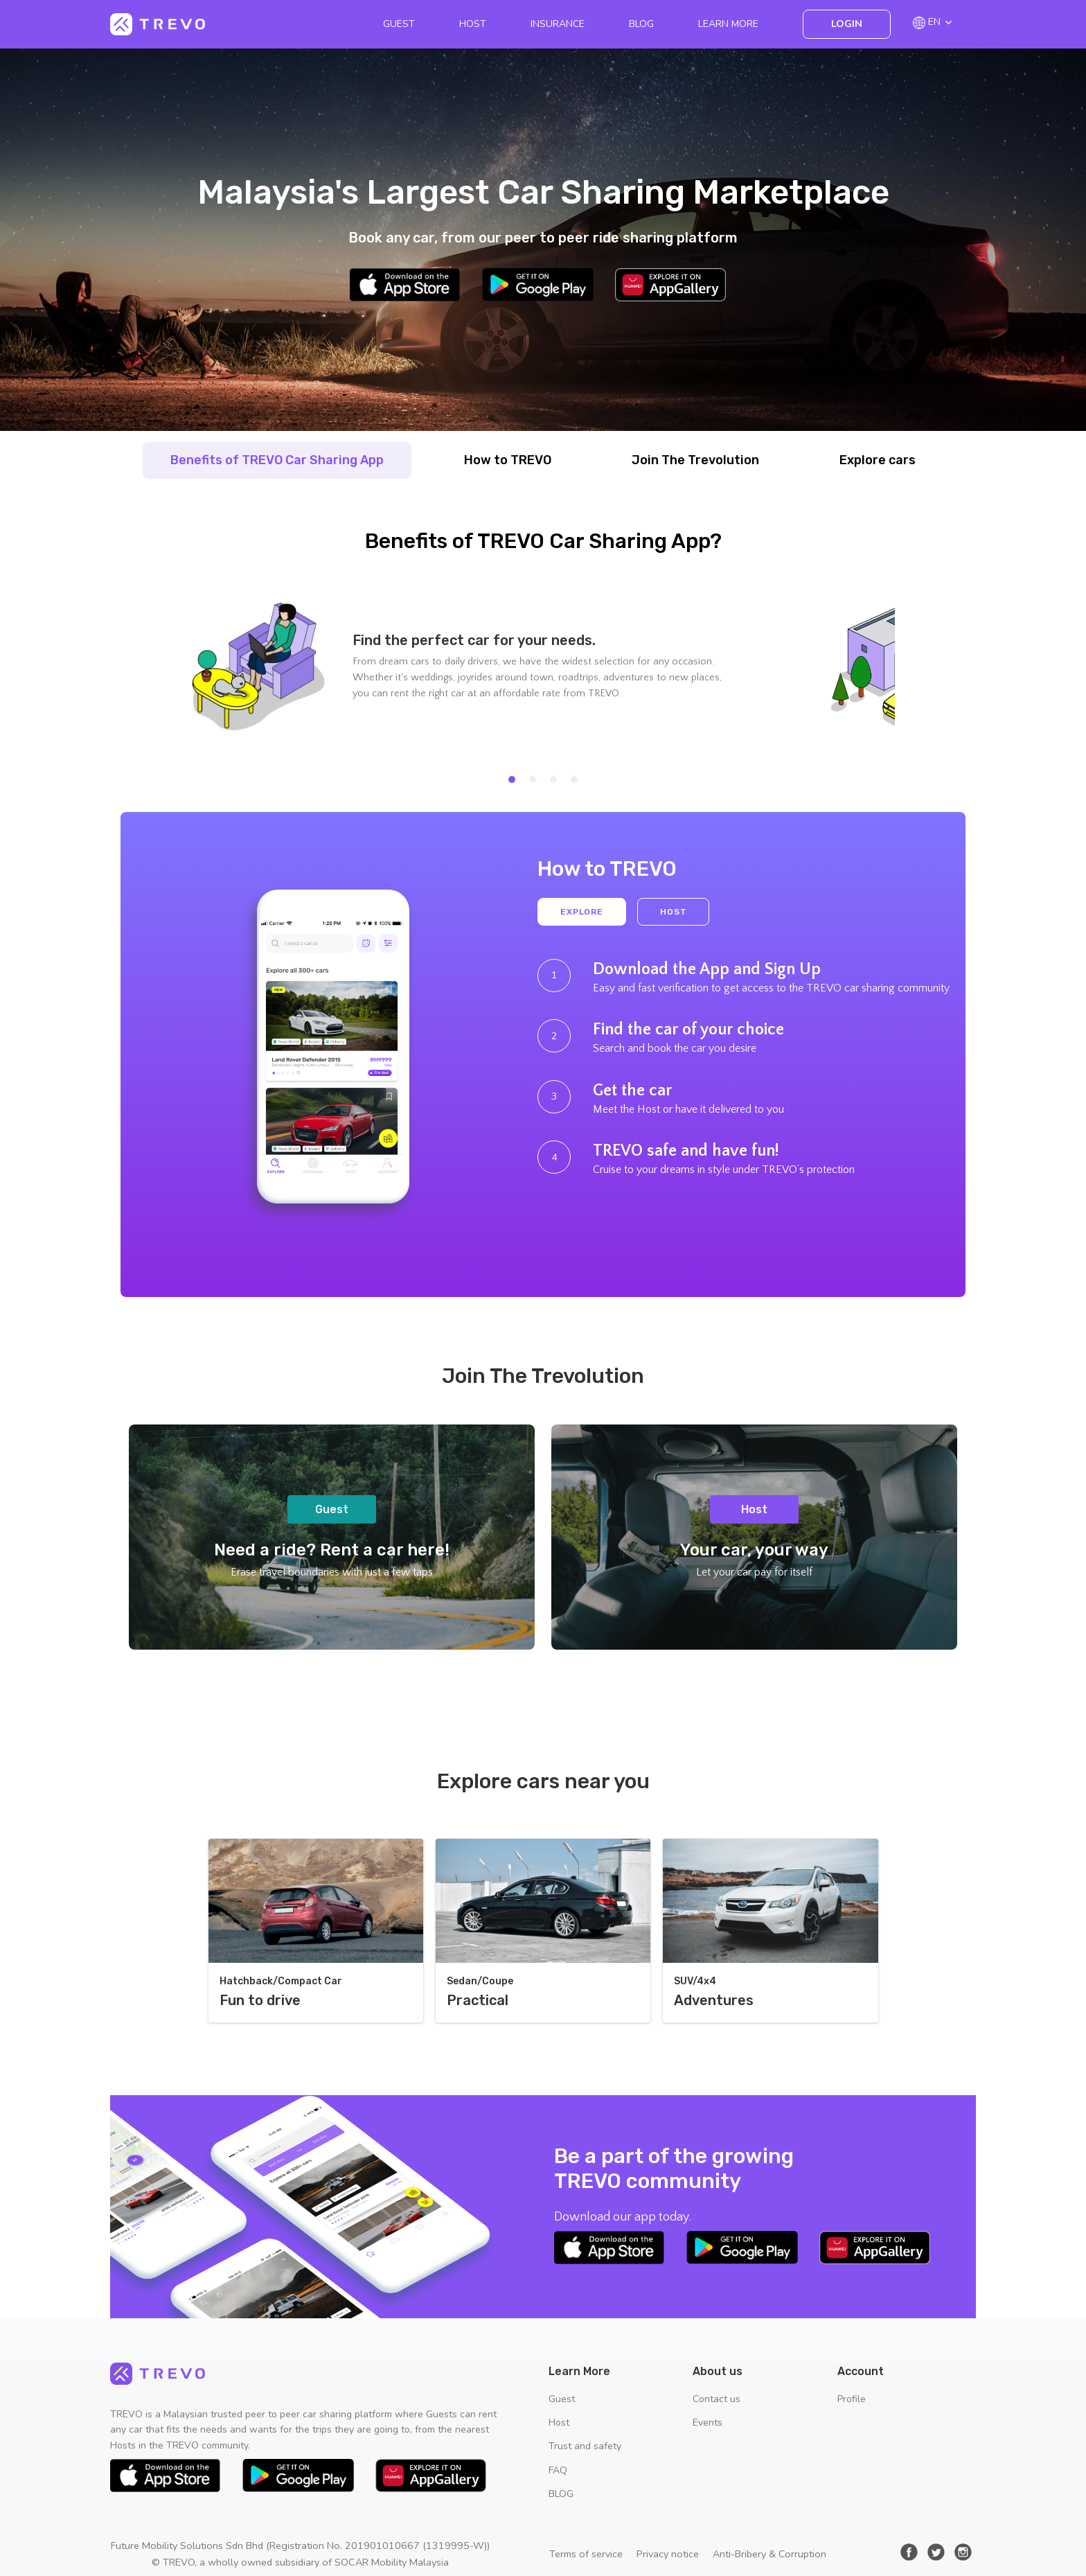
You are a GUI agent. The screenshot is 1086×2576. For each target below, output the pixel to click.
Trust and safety (585, 2446)
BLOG (641, 23)
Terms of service (586, 2554)
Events (707, 2422)
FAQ (558, 2470)
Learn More (728, 23)
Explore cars (877, 460)
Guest (399, 23)
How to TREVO (507, 460)
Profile (851, 2399)
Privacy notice (668, 2554)
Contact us (716, 2399)
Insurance (558, 23)
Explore (581, 912)
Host (472, 23)
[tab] (511, 779)
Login (846, 23)
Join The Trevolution (695, 460)
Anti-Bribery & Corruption (769, 2554)
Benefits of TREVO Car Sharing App (277, 460)
